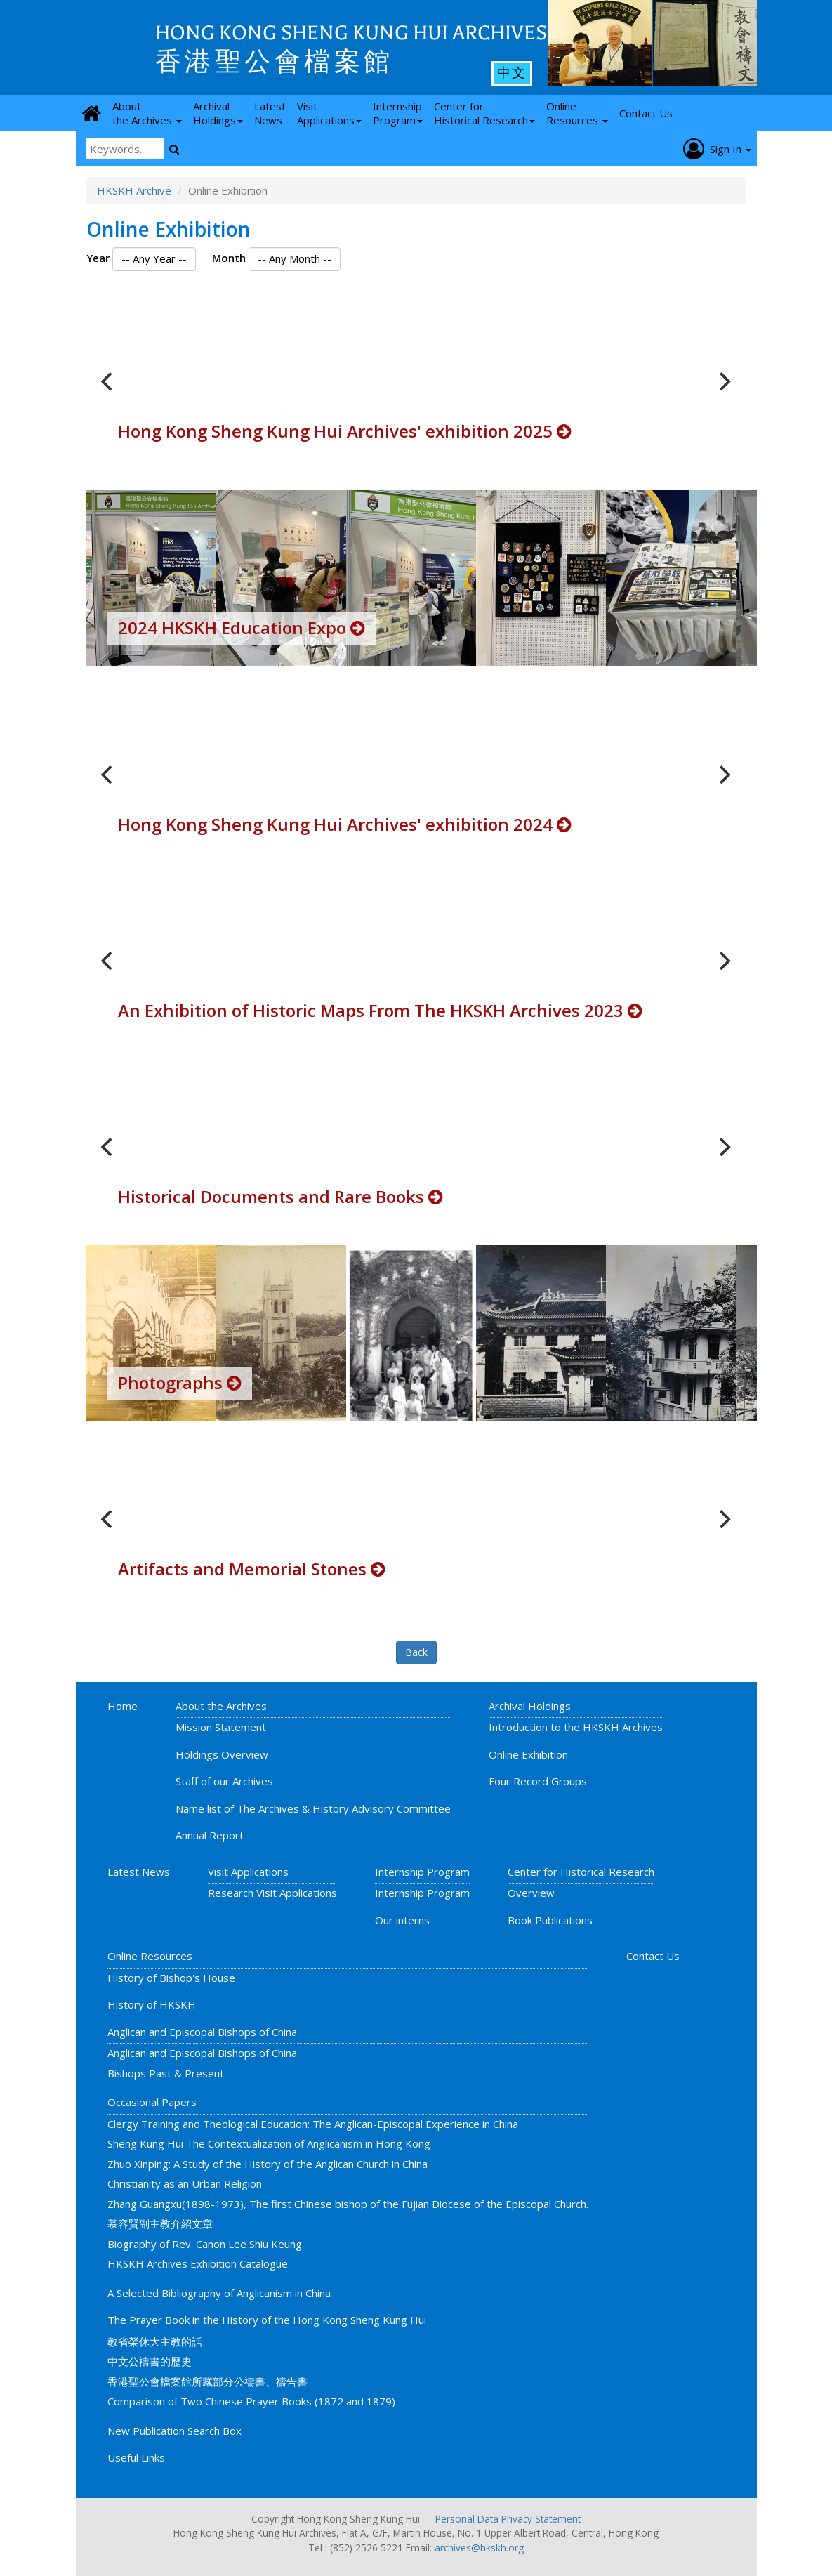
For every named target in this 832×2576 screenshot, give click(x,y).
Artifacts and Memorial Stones (251, 1568)
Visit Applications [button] (329, 113)
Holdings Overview (222, 1754)
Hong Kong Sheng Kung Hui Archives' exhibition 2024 (345, 824)
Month (229, 258)
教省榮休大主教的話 (154, 2341)
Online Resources (149, 1956)
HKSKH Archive (134, 190)
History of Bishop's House (171, 1978)
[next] (723, 381)
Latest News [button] (270, 113)
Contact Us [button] (646, 113)
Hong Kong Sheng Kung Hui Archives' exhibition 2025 (345, 430)
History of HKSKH (151, 2004)
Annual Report (210, 1835)
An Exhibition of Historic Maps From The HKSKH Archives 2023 (380, 1010)
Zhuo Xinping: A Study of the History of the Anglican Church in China (267, 2164)
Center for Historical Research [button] (484, 113)
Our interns (402, 1920)
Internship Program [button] (398, 113)
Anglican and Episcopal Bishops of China (202, 2032)
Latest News (138, 1872)
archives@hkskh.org (479, 2547)
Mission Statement (221, 1727)
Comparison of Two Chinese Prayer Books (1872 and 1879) (251, 2401)
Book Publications (550, 1920)
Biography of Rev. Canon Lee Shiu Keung (204, 2244)
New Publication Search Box (174, 2431)
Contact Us (653, 1956)
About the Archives (221, 1706)
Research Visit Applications (272, 1893)
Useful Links (136, 2457)
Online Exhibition (528, 1754)
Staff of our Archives (224, 1781)
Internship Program (422, 1872)
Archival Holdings (530, 1706)
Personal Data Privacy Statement (508, 2518)
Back (416, 1652)
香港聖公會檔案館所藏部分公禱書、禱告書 (207, 2381)
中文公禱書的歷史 (149, 2361)
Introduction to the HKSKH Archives (576, 1727)
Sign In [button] (717, 148)
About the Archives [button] (147, 113)
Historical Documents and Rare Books (280, 1196)
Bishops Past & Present (165, 2073)
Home (122, 1706)
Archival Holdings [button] (218, 113)
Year (98, 258)
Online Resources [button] (577, 113)
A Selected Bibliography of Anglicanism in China (219, 2293)
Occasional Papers (152, 2102)
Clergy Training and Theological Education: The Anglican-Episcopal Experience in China (312, 2124)
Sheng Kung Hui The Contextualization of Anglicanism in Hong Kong (268, 2143)
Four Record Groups (538, 1781)
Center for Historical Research (581, 1872)
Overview (531, 1893)
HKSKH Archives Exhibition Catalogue (197, 2263)
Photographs (180, 1382)
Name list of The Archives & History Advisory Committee (313, 1808)
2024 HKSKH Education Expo (241, 627)
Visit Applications (248, 1872)
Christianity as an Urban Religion (184, 2183)
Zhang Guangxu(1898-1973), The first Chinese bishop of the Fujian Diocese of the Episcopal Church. (347, 2204)
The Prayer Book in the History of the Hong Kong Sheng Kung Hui (266, 2320)
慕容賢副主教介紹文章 (160, 2223)
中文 (512, 72)
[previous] (108, 381)
